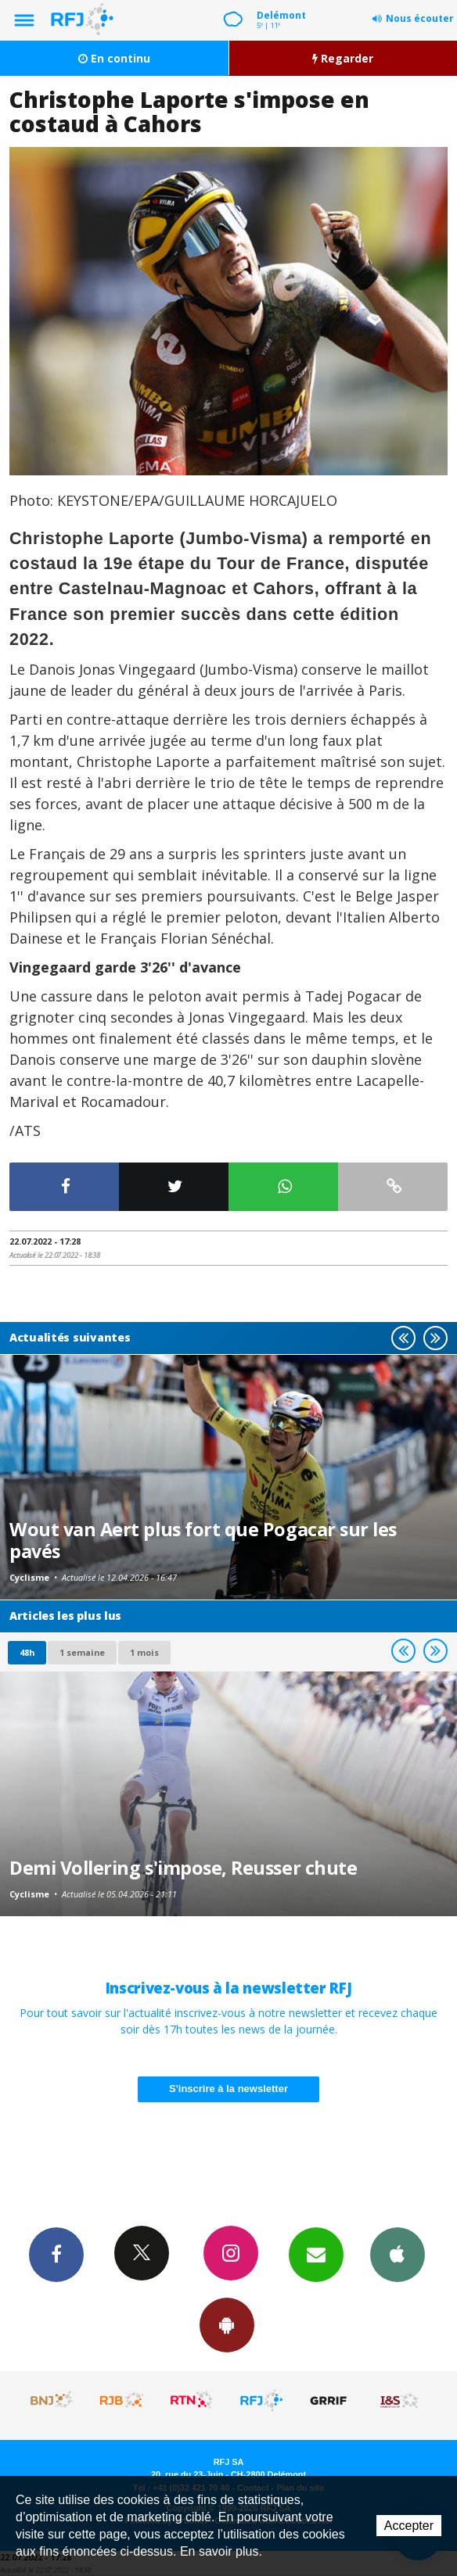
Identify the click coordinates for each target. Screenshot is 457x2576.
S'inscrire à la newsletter (228, 2088)
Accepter (409, 2525)
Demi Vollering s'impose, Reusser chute (183, 1867)
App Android (227, 2324)
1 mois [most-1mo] (144, 1652)
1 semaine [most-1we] (82, 1652)
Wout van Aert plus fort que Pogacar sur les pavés (203, 1540)
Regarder (342, 58)
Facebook (56, 2253)
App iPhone (397, 2253)
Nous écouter (420, 18)
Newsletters (316, 2253)
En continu (114, 58)
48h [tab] (27, 1652)
